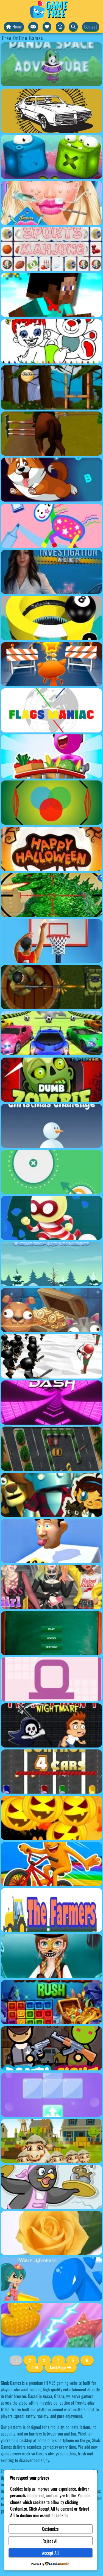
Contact (90, 26)
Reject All (51, 2541)
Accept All (50, 2553)
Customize (50, 2528)
